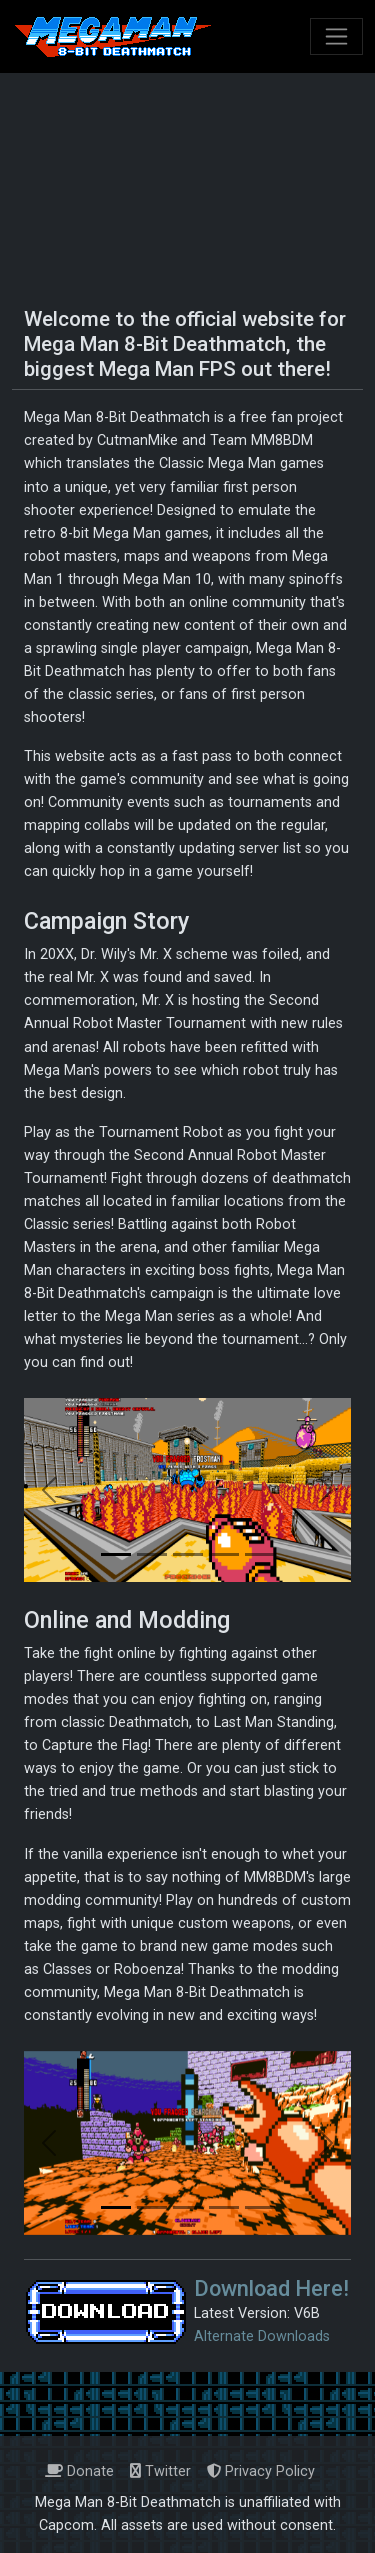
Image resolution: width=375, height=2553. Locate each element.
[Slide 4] (224, 1554)
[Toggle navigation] (336, 36)
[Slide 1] (116, 1554)
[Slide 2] (152, 1554)
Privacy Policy (261, 2471)
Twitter (160, 2471)
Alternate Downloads (262, 2336)
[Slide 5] (260, 1554)
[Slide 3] (188, 1554)
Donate (79, 2471)
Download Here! (271, 2288)
